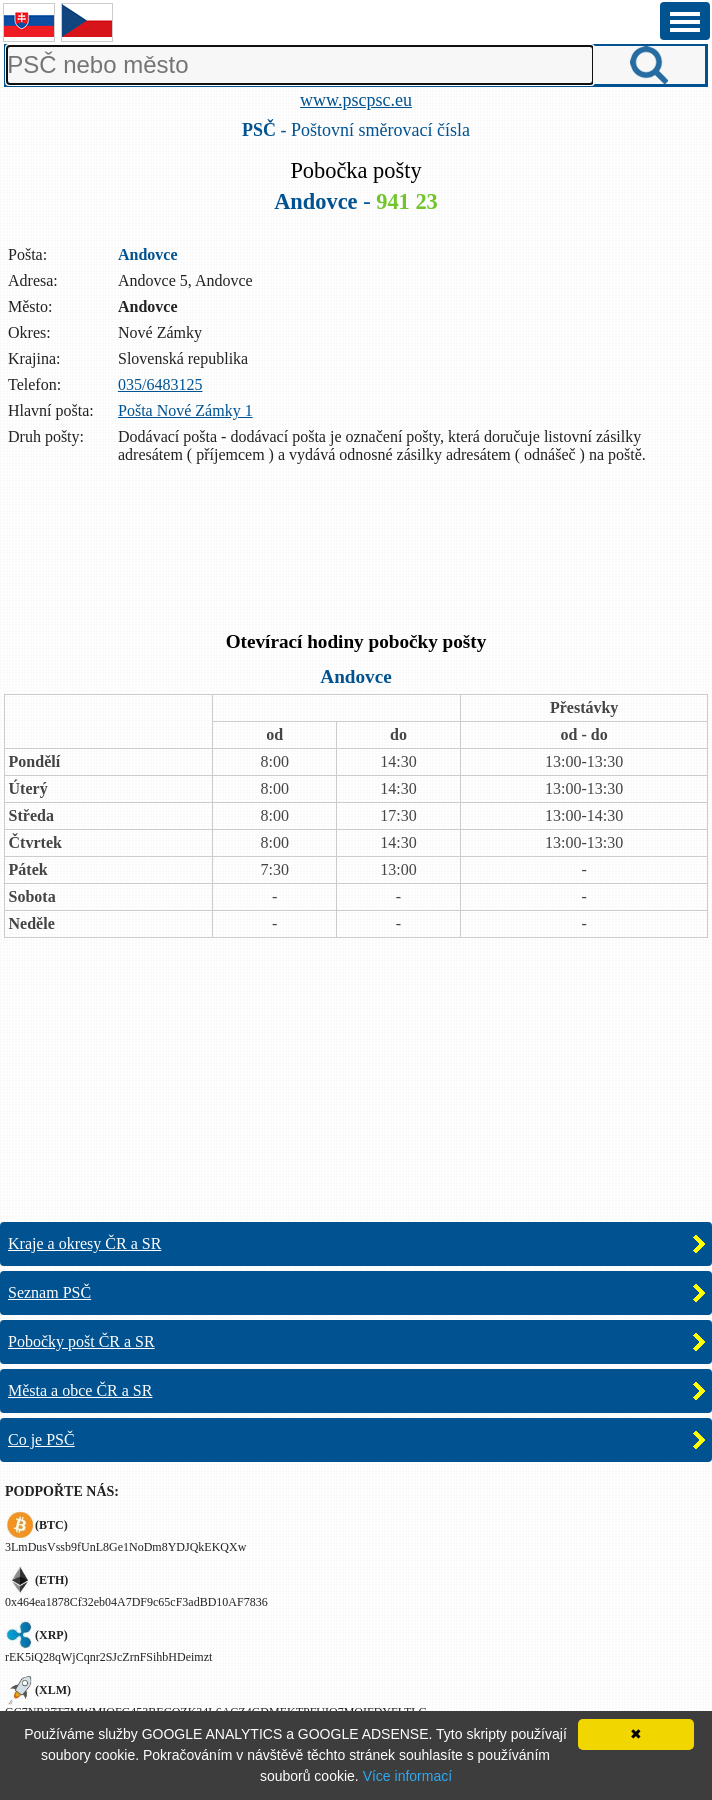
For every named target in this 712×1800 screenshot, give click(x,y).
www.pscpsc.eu (356, 100)
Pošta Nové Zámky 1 (185, 410)
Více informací (407, 1776)
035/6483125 (160, 384)
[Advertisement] (356, 550)
